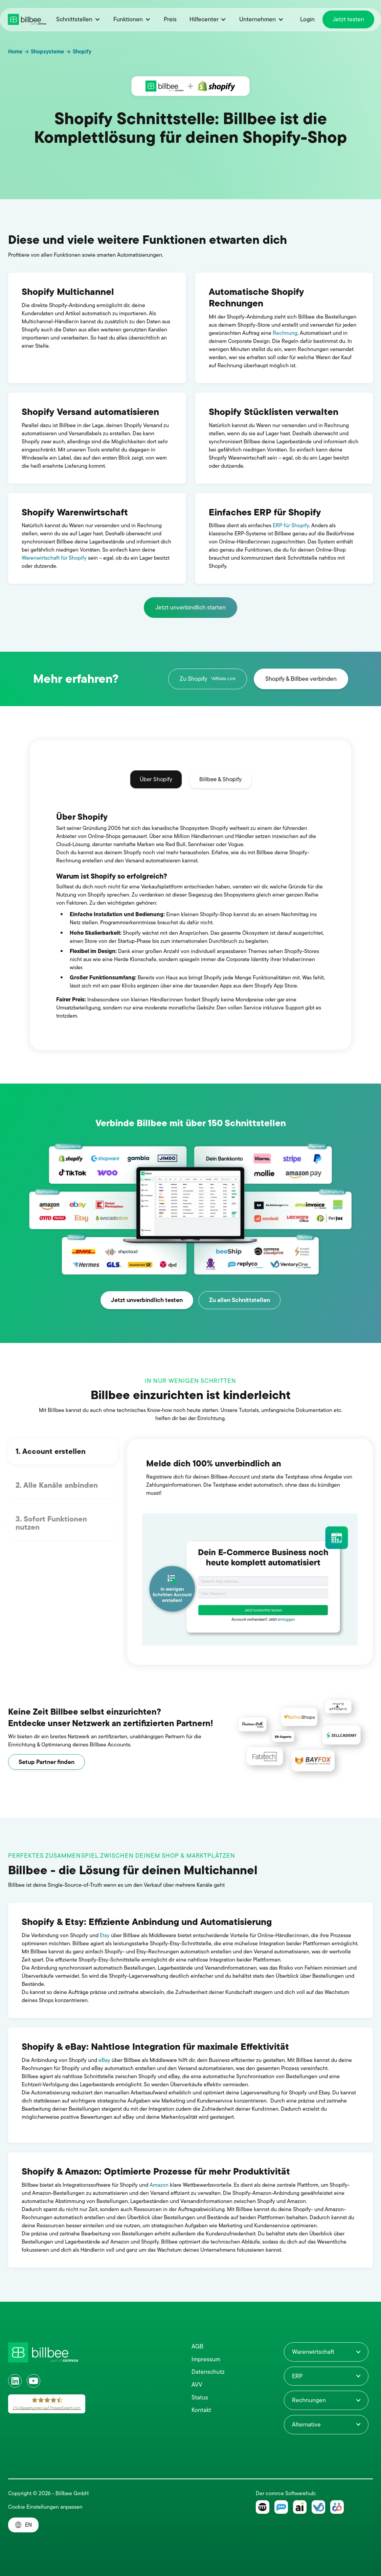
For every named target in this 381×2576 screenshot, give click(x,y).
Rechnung (285, 333)
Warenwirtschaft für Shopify (55, 558)
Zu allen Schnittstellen (239, 1300)
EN (28, 2525)
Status (200, 2397)
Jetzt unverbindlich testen (147, 1300)
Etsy (105, 1935)
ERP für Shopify (290, 525)
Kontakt (201, 2410)
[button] (78, 19)
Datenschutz (208, 2372)
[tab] (156, 779)
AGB (197, 2346)
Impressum (206, 2359)
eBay (104, 2060)
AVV (197, 2385)
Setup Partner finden (46, 1762)
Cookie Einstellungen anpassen (45, 2507)
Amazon (159, 2185)
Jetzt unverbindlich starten (190, 607)
